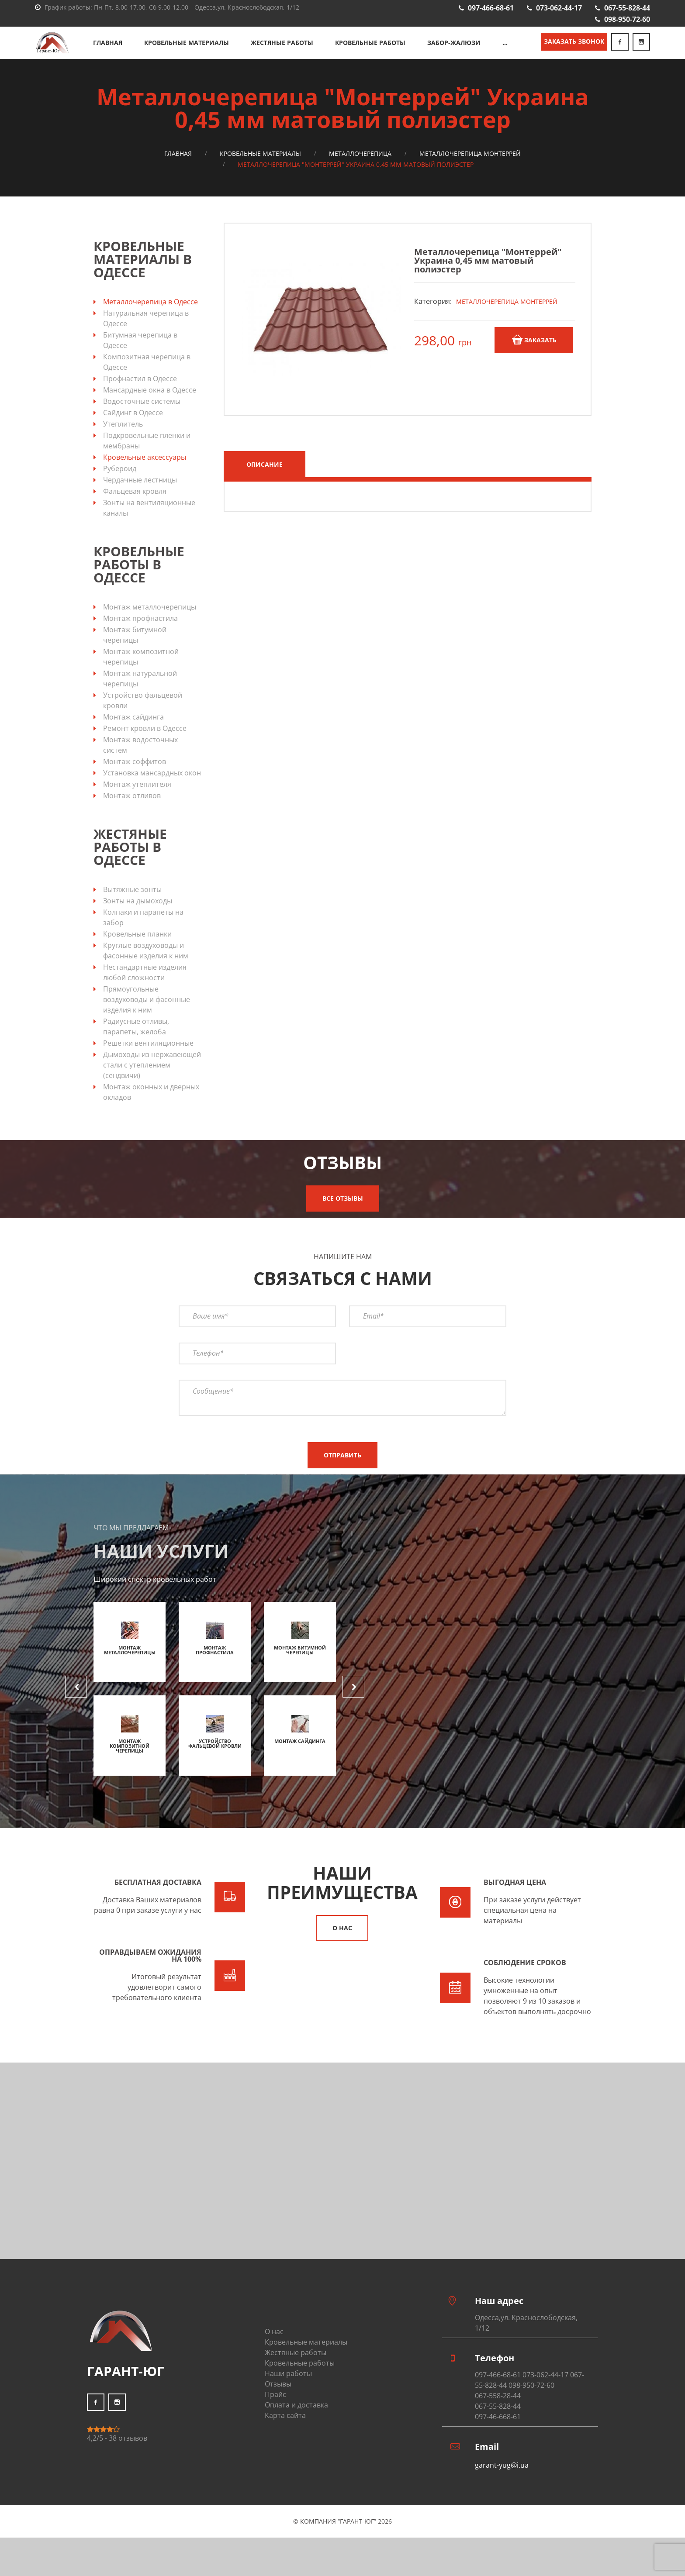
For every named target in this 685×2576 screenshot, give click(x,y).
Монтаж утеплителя (137, 801)
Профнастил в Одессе (140, 396)
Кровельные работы (370, 51)
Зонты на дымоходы (137, 918)
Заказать (534, 357)
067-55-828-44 (627, 8)
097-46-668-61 (498, 2434)
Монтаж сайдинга (133, 734)
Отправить (342, 1472)
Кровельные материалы (186, 51)
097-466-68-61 (491, 8)
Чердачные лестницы (140, 497)
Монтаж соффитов (134, 779)
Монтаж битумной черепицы (134, 652)
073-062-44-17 (559, 8)
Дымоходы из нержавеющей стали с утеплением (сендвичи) (152, 1082)
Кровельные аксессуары (144, 474)
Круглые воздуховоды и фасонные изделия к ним (145, 968)
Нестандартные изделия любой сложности (145, 990)
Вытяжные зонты (132, 907)
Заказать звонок (574, 50)
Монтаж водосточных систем (140, 762)
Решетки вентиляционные (148, 1060)
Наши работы (288, 2391)
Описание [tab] (264, 482)
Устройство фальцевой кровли (142, 718)
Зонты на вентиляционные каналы (149, 525)
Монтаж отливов (132, 813)
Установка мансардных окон (152, 790)
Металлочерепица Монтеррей (470, 171)
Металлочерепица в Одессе (150, 319)
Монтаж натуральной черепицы (140, 696)
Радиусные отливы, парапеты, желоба (136, 1044)
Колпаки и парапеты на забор (143, 935)
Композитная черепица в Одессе (146, 379)
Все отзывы (342, 1216)
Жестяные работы (282, 51)
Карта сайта (285, 2433)
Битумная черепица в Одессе (140, 358)
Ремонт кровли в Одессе (145, 746)
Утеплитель (123, 441)
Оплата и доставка (296, 2422)
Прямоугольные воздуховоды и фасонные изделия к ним (146, 1017)
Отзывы (278, 2401)
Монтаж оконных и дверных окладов (151, 1109)
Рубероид (119, 486)
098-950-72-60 (627, 19)
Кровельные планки (137, 951)
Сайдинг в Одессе (133, 430)
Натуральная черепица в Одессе (146, 336)
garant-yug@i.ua (502, 2482)
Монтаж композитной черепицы (141, 674)
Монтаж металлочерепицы (149, 624)
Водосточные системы (141, 419)
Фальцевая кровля (134, 508)
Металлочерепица (360, 171)
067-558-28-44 (498, 2413)
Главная (107, 51)
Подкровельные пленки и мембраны (146, 458)
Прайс (275, 2412)
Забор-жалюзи (454, 51)
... (505, 51)
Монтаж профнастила (140, 636)
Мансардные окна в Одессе (149, 407)
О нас (342, 1945)
